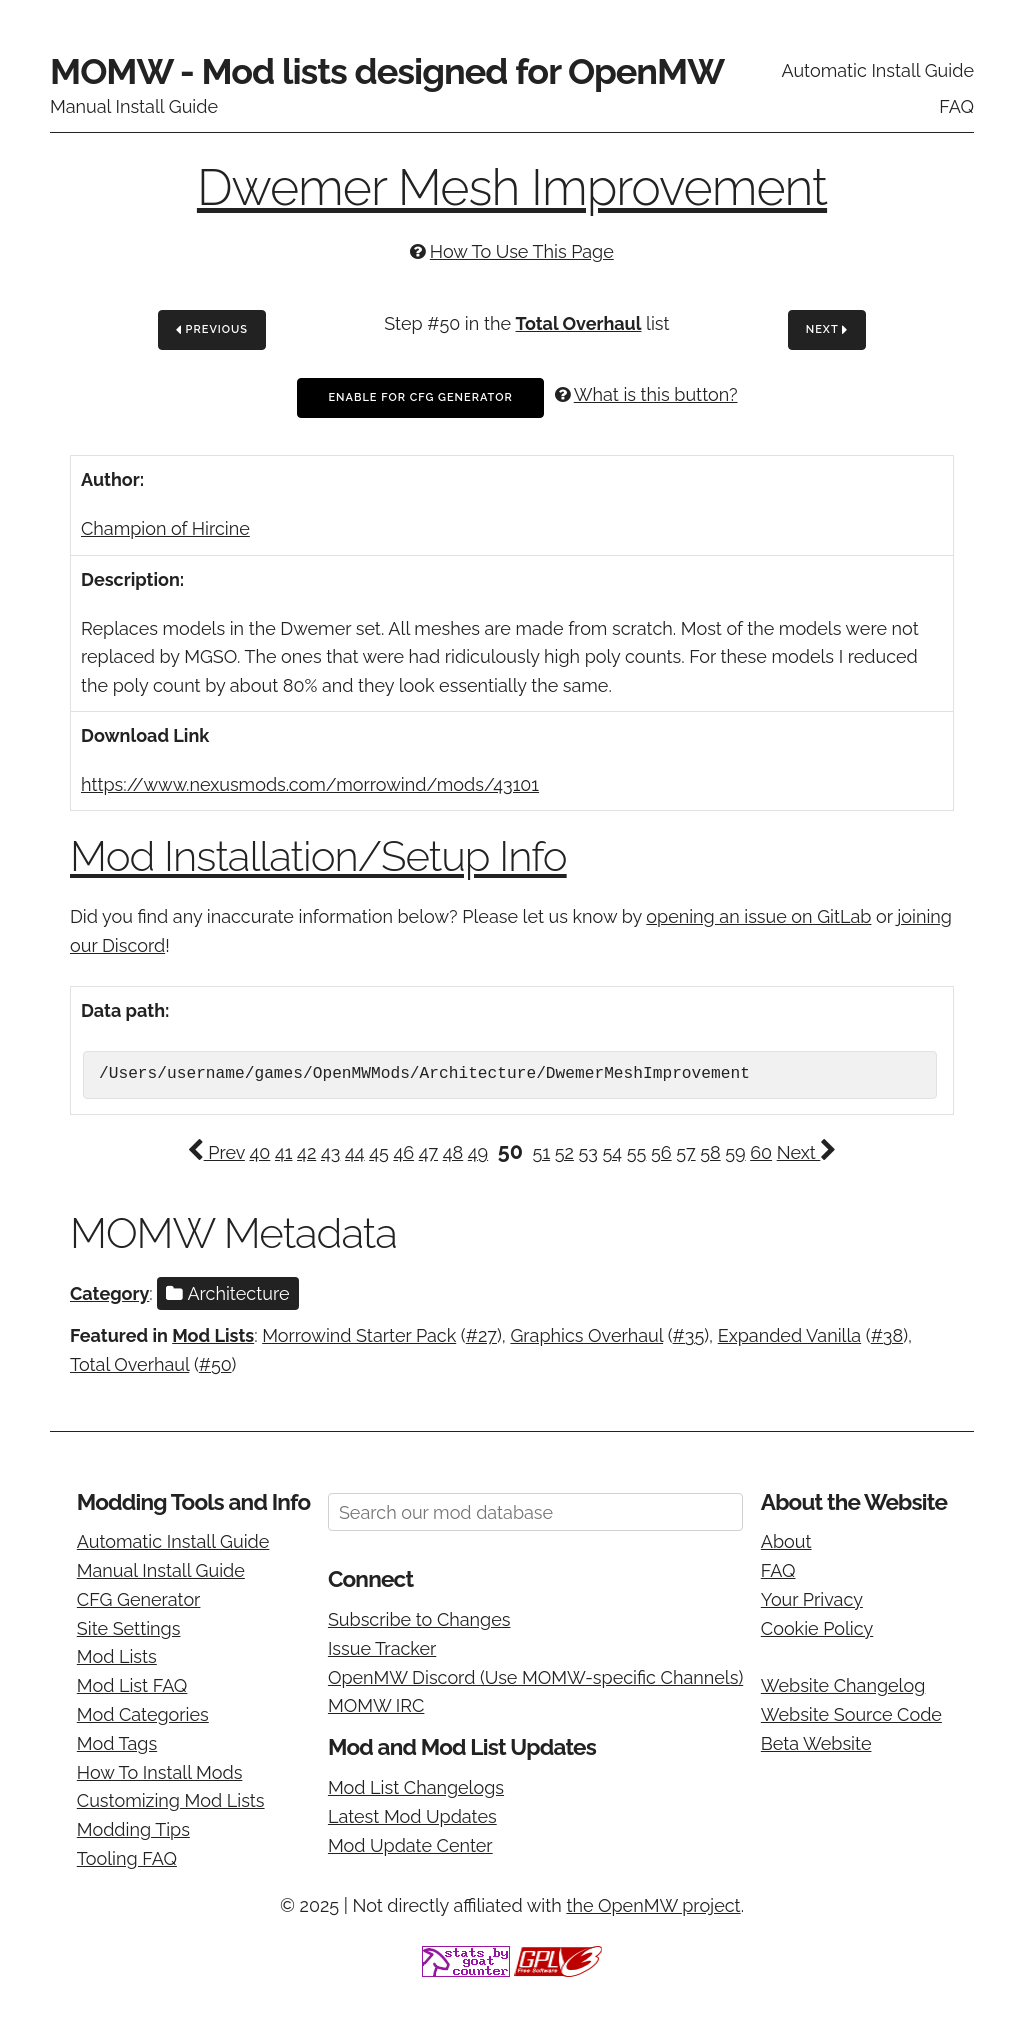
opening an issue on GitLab (758, 916)
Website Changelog (843, 1685)
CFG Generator (139, 1599)
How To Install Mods (160, 1772)
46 (403, 1152)
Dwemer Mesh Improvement (512, 187)
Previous (212, 330)
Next (827, 330)
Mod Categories (143, 1714)
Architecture (227, 1293)
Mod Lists (213, 1335)
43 (330, 1152)
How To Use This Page (522, 251)
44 (355, 1152)
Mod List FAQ (132, 1685)
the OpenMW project (653, 1905)
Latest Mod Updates (412, 1816)
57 (685, 1152)
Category (109, 1293)
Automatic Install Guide (877, 70)
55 (637, 1152)
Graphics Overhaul (586, 1335)
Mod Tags (117, 1743)
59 (735, 1152)
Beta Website (816, 1743)
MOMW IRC (376, 1705)
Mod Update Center (410, 1845)
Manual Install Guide (134, 106)
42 (306, 1152)
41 (284, 1152)
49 (478, 1152)
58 (710, 1152)
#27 (481, 1335)
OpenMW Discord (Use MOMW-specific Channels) (535, 1677)
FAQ (956, 106)
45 (379, 1152)
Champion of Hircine (165, 528)
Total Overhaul (579, 323)
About (786, 1541)
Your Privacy (812, 1599)
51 (542, 1152)
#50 (215, 1364)
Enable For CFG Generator (420, 397)
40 (259, 1152)
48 (453, 1152)
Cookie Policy (817, 1628)
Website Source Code (851, 1714)
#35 (689, 1335)
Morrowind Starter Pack (359, 1335)
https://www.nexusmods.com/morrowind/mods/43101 (310, 784)
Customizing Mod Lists (171, 1800)
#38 (887, 1335)
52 (564, 1152)
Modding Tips (133, 1829)
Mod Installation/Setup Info (318, 856)
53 (587, 1152)
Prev (216, 1152)
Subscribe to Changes (419, 1619)
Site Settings (129, 1628)
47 (428, 1152)
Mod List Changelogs (416, 1787)
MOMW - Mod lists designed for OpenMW (387, 71)
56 (661, 1152)
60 (761, 1152)
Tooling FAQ (127, 1858)
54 (613, 1152)
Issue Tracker (382, 1648)
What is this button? (656, 394)
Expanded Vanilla (790, 1335)
